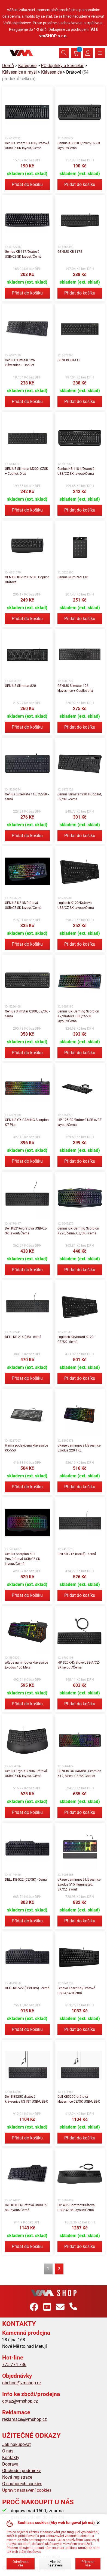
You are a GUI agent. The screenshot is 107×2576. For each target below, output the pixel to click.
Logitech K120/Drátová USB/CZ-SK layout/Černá (75, 905)
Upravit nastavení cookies (26, 2490)
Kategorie (27, 65)
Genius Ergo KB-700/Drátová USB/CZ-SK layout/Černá (26, 1773)
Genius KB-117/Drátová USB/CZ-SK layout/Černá (23, 254)
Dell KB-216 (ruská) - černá (76, 1554)
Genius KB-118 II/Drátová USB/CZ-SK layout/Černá (75, 471)
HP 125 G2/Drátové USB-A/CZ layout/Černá (79, 1122)
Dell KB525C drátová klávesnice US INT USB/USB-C (26, 2099)
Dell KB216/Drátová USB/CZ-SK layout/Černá (26, 1231)
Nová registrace (17, 2477)
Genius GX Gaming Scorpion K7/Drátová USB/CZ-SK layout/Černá (78, 1016)
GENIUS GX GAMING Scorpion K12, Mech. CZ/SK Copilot (79, 1773)
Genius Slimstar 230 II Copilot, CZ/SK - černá (79, 796)
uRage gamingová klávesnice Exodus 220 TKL (78, 1448)
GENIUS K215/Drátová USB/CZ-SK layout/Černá (23, 905)
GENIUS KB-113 (68, 360)
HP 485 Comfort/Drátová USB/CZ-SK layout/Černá (76, 2207)
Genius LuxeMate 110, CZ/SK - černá (27, 796)
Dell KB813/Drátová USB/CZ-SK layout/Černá (26, 2207)
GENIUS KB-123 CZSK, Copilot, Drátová (27, 579)
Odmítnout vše (21, 2563)
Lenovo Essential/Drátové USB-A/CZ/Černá (76, 1990)
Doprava (10, 2464)
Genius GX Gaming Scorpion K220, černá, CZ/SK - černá (78, 1231)
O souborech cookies (22, 2483)
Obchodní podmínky (21, 2470)
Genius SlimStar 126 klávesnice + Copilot (20, 362)
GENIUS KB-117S (69, 252)
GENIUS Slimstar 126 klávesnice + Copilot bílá (75, 688)
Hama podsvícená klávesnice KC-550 (26, 1448)
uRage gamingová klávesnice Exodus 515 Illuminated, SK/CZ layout (78, 1884)
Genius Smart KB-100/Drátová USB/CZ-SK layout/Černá (27, 145)
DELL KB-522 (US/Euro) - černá (27, 1988)
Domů (8, 65)
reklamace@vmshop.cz (24, 2419)
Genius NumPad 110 (72, 577)
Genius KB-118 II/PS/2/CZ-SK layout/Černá (78, 145)
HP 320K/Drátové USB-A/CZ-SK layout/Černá (78, 1665)
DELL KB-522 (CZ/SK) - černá (26, 1879)
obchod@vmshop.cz (21, 2382)
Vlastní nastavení (55, 2563)
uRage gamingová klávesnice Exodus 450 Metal (26, 1665)
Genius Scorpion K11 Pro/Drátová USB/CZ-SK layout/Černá (22, 1559)
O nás (7, 2451)
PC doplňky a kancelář (62, 65)
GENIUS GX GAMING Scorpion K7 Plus (27, 1122)
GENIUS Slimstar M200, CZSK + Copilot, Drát (26, 471)
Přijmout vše (87, 2563)
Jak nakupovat (16, 2444)
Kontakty (10, 2457)
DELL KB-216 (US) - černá (23, 1337)
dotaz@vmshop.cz (20, 2401)
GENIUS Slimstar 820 (20, 686)
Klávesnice (51, 72)
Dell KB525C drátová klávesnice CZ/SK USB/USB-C (78, 2099)
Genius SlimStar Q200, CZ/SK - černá (27, 1013)
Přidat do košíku (27, 184)
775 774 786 (14, 2364)
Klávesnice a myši (19, 72)
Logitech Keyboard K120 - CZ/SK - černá (76, 1339)
